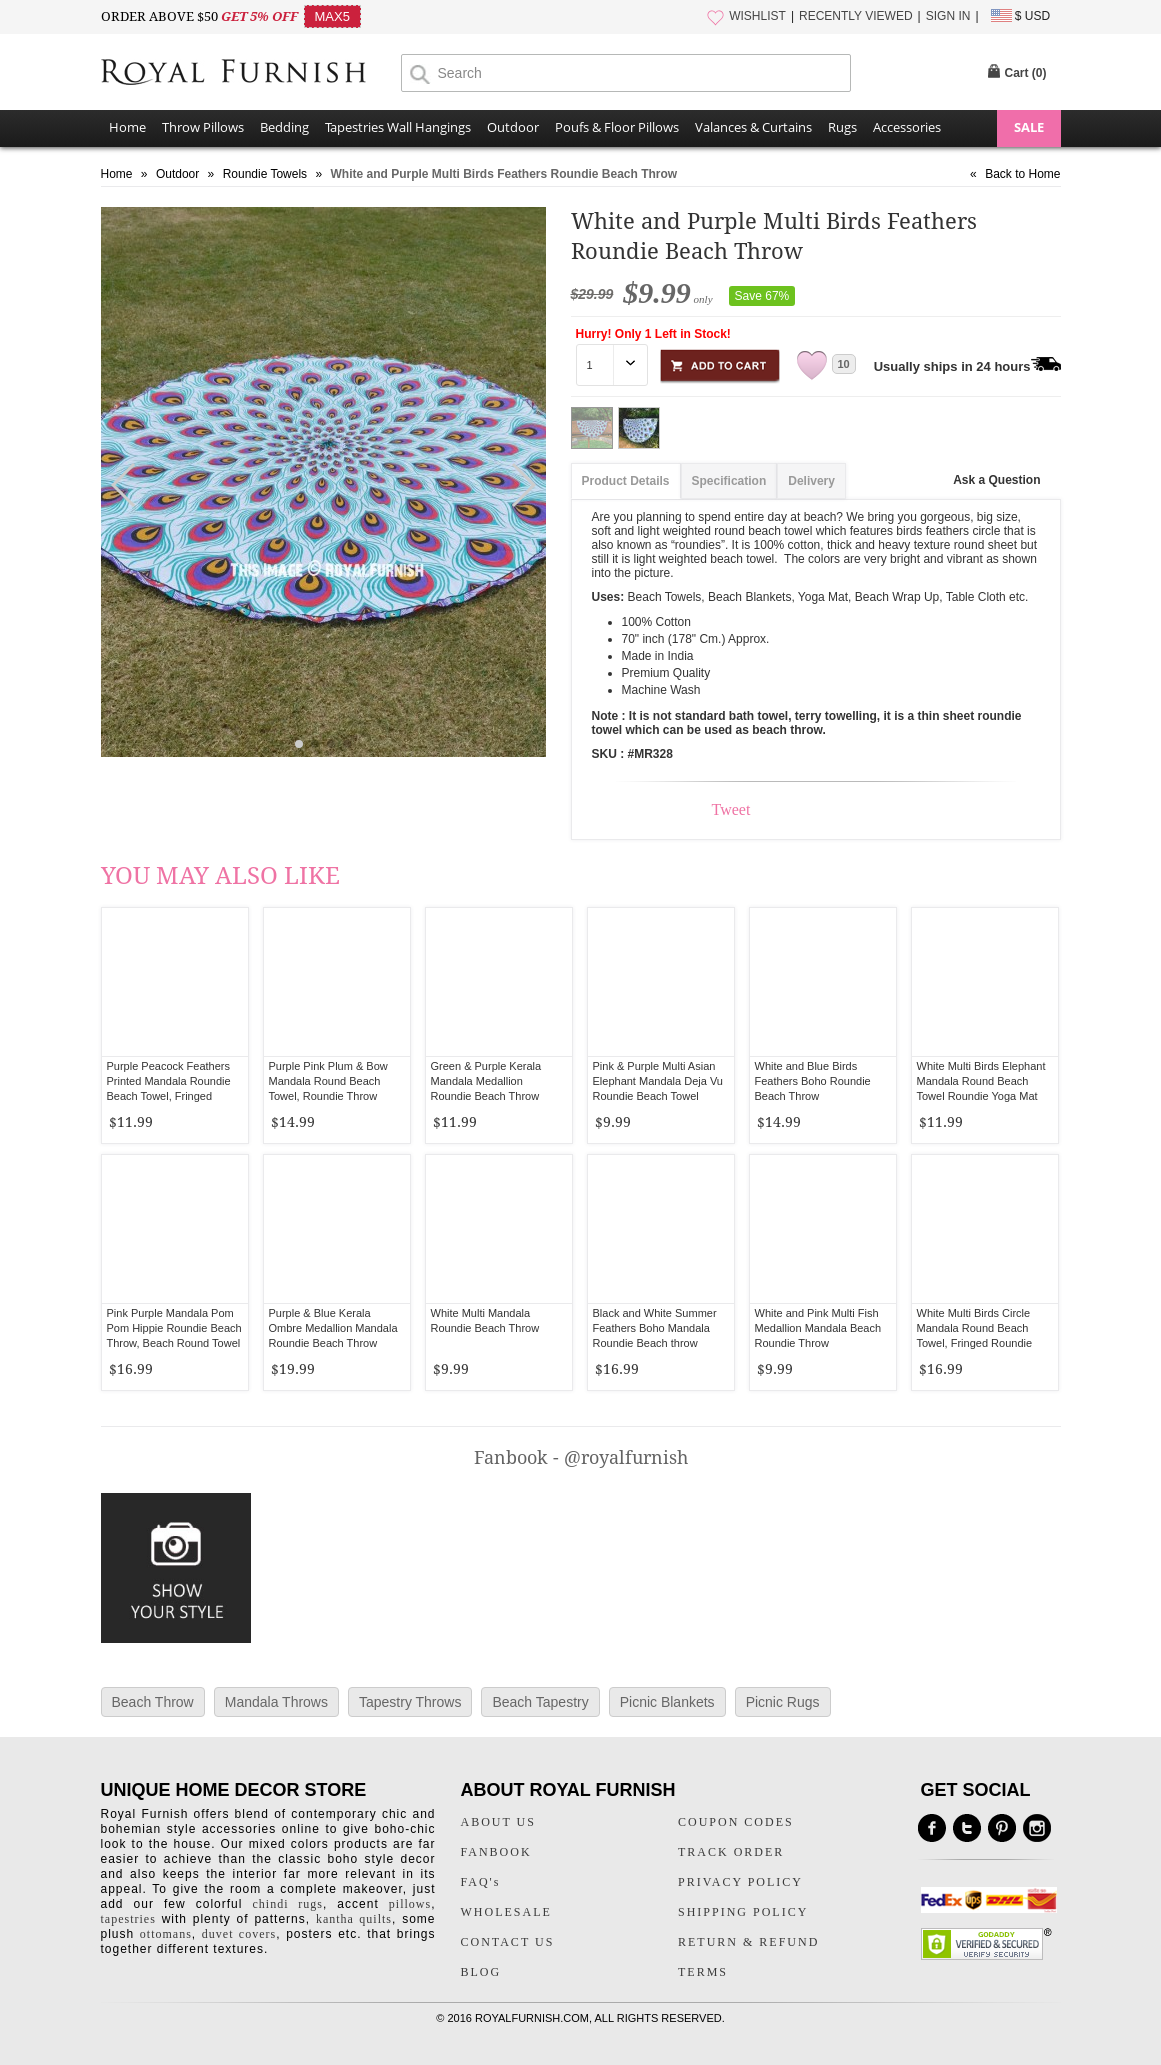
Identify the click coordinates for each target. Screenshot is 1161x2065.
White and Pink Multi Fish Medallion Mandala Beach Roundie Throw (818, 1328)
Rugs (842, 127)
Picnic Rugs (783, 1702)
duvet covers (239, 1934)
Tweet (731, 809)
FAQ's (481, 1882)
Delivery (811, 481)
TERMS (703, 1972)
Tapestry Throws (410, 1702)
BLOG (481, 1972)
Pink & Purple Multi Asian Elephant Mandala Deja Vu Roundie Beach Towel (658, 1081)
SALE (1029, 127)
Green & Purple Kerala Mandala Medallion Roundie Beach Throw (486, 1081)
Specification (729, 481)
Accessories (907, 127)
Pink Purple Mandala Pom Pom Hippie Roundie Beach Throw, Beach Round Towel (174, 1328)
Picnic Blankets (667, 1702)
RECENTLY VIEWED (856, 16)
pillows (410, 1904)
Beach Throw (153, 1702)
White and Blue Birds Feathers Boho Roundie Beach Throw (813, 1081)
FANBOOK (496, 1852)
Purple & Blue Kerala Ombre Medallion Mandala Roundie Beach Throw (333, 1328)
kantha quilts (354, 1919)
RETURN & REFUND (748, 1942)
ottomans (166, 1934)
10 (844, 364)
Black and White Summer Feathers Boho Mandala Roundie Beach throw (655, 1328)
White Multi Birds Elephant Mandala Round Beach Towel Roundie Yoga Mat (981, 1081)
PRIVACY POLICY (740, 1882)
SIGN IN (948, 16)
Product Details (626, 481)
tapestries (128, 1919)
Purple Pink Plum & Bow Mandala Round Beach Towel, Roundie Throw (328, 1081)
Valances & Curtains (753, 127)
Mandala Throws (276, 1702)
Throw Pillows (203, 127)
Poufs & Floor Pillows (617, 127)
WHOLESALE (506, 1912)
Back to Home (1022, 174)
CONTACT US (508, 1942)
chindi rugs (288, 1904)
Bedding (284, 127)
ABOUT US (498, 1822)
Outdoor (513, 127)
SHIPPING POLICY (743, 1912)
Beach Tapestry (540, 1702)
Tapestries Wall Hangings (398, 127)
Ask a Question (996, 480)
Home (127, 127)
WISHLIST (757, 16)
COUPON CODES (736, 1822)
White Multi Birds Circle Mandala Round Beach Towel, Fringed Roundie (975, 1328)
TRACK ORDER (731, 1852)
